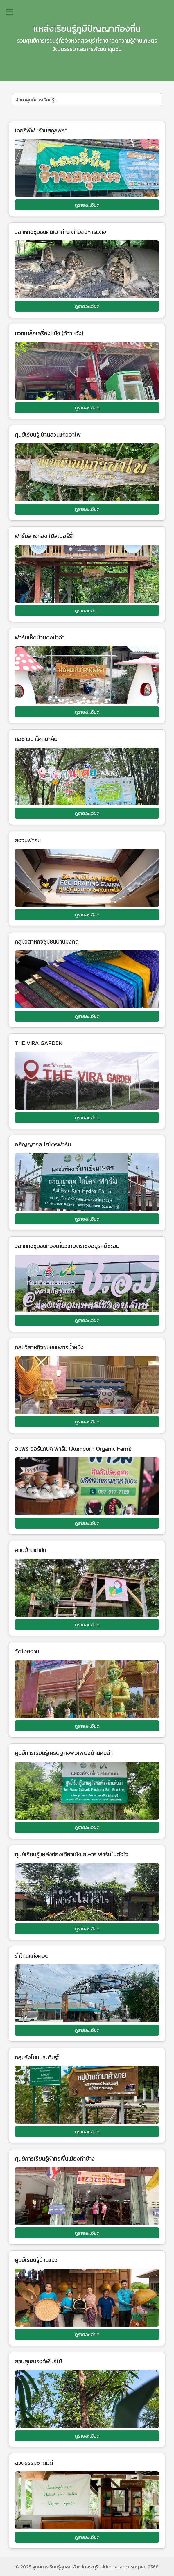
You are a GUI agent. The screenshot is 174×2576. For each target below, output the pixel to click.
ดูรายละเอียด (87, 204)
